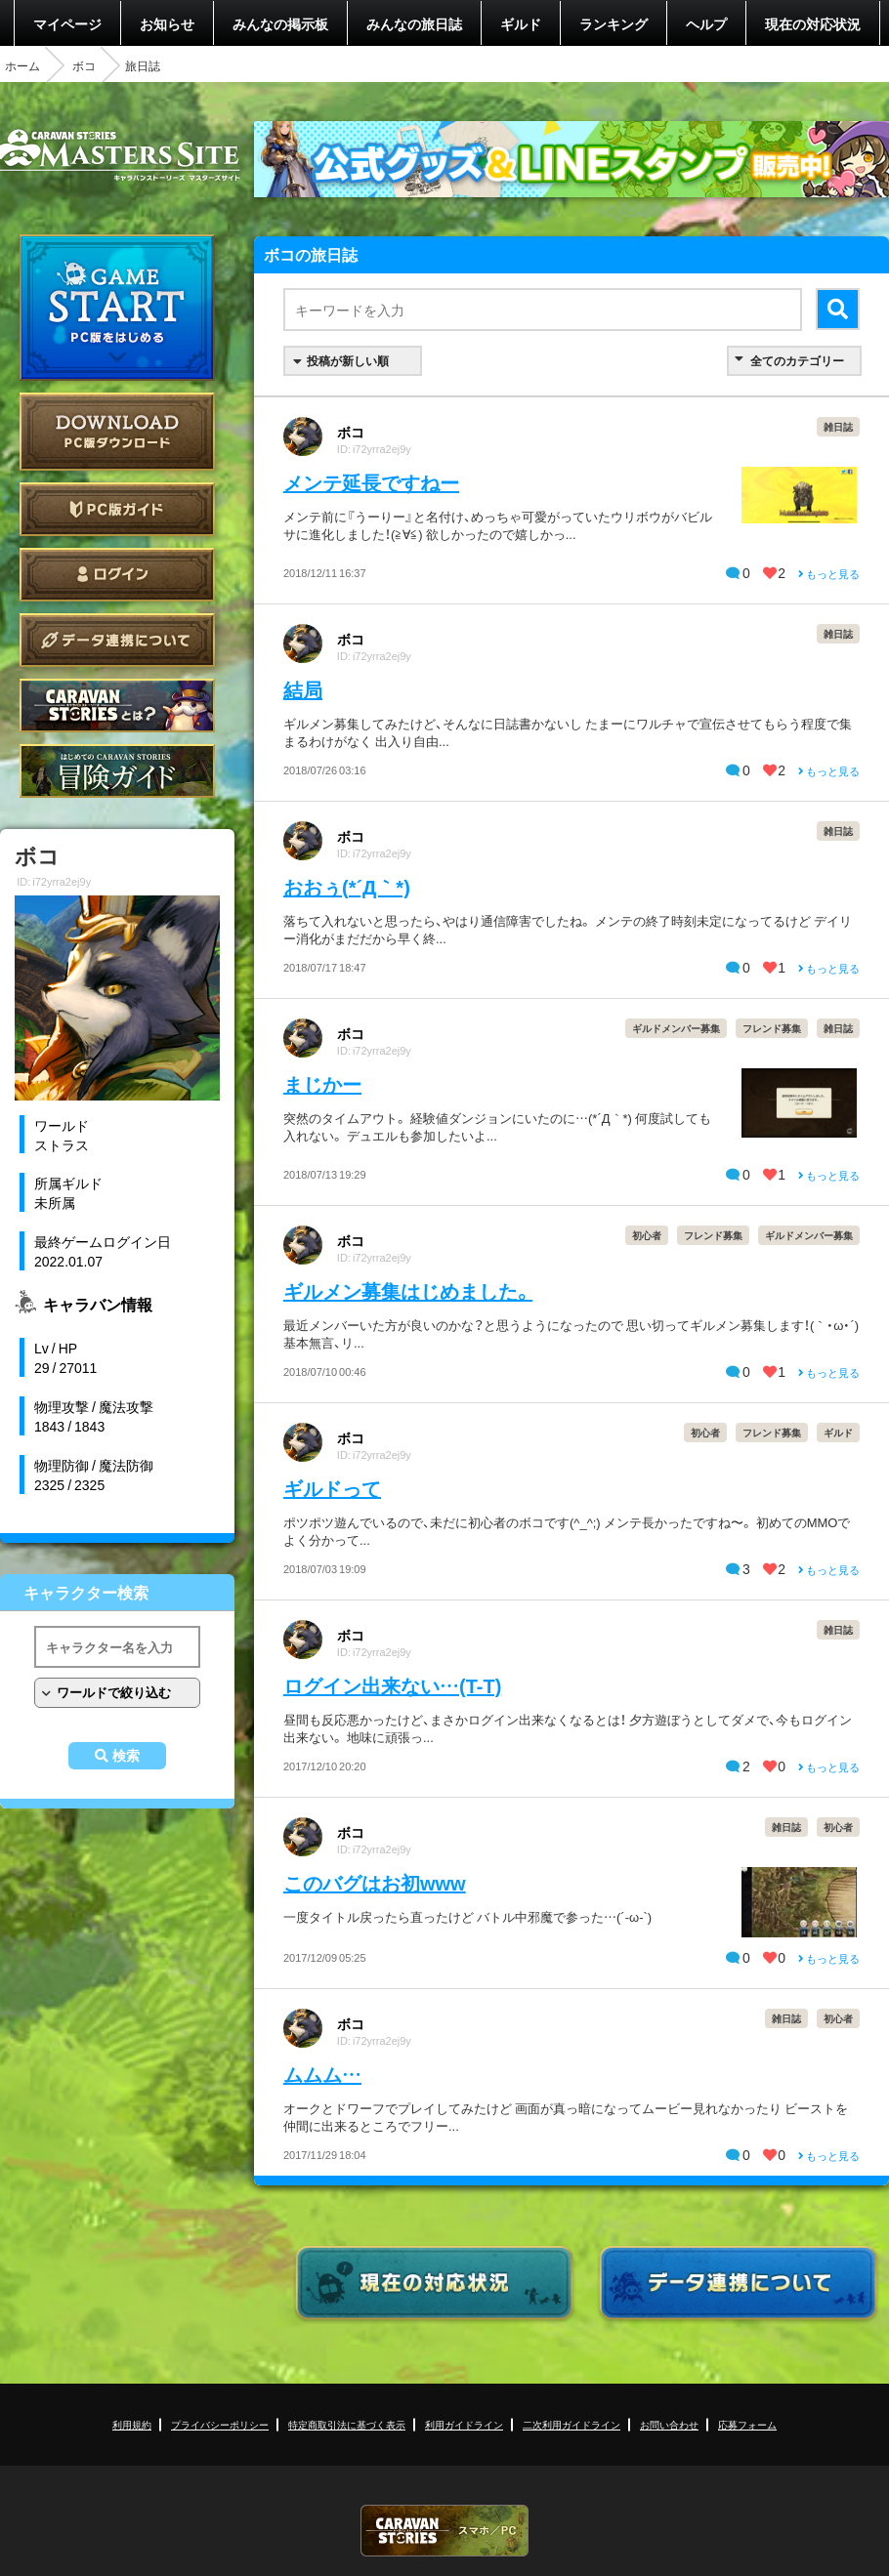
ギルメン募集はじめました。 (407, 1290)
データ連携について (117, 640)
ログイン (117, 575)
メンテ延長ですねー (371, 482)
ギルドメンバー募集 (676, 1027)
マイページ (67, 23)
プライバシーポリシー (220, 2424)
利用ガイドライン (464, 2424)
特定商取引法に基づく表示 (346, 2424)
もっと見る (829, 573)
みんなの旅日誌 (414, 23)
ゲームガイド (117, 771)
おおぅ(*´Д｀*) (346, 886)
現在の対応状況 (813, 23)
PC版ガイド (117, 509)
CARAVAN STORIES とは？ (117, 705)
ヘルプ (706, 23)
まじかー (322, 1083)
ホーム (22, 65)
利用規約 (131, 2424)
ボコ (84, 65)
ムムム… (322, 2073)
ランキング (613, 23)
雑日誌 (838, 426)
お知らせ (167, 23)
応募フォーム (747, 2424)
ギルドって (332, 1488)
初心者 (646, 1234)
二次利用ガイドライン (571, 2424)
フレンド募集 (771, 1027)
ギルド (520, 23)
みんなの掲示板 (280, 23)
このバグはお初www (374, 1882)
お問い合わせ (669, 2424)
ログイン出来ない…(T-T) (392, 1685)
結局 (302, 689)
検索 (126, 1756)
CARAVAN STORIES (444, 2530)
